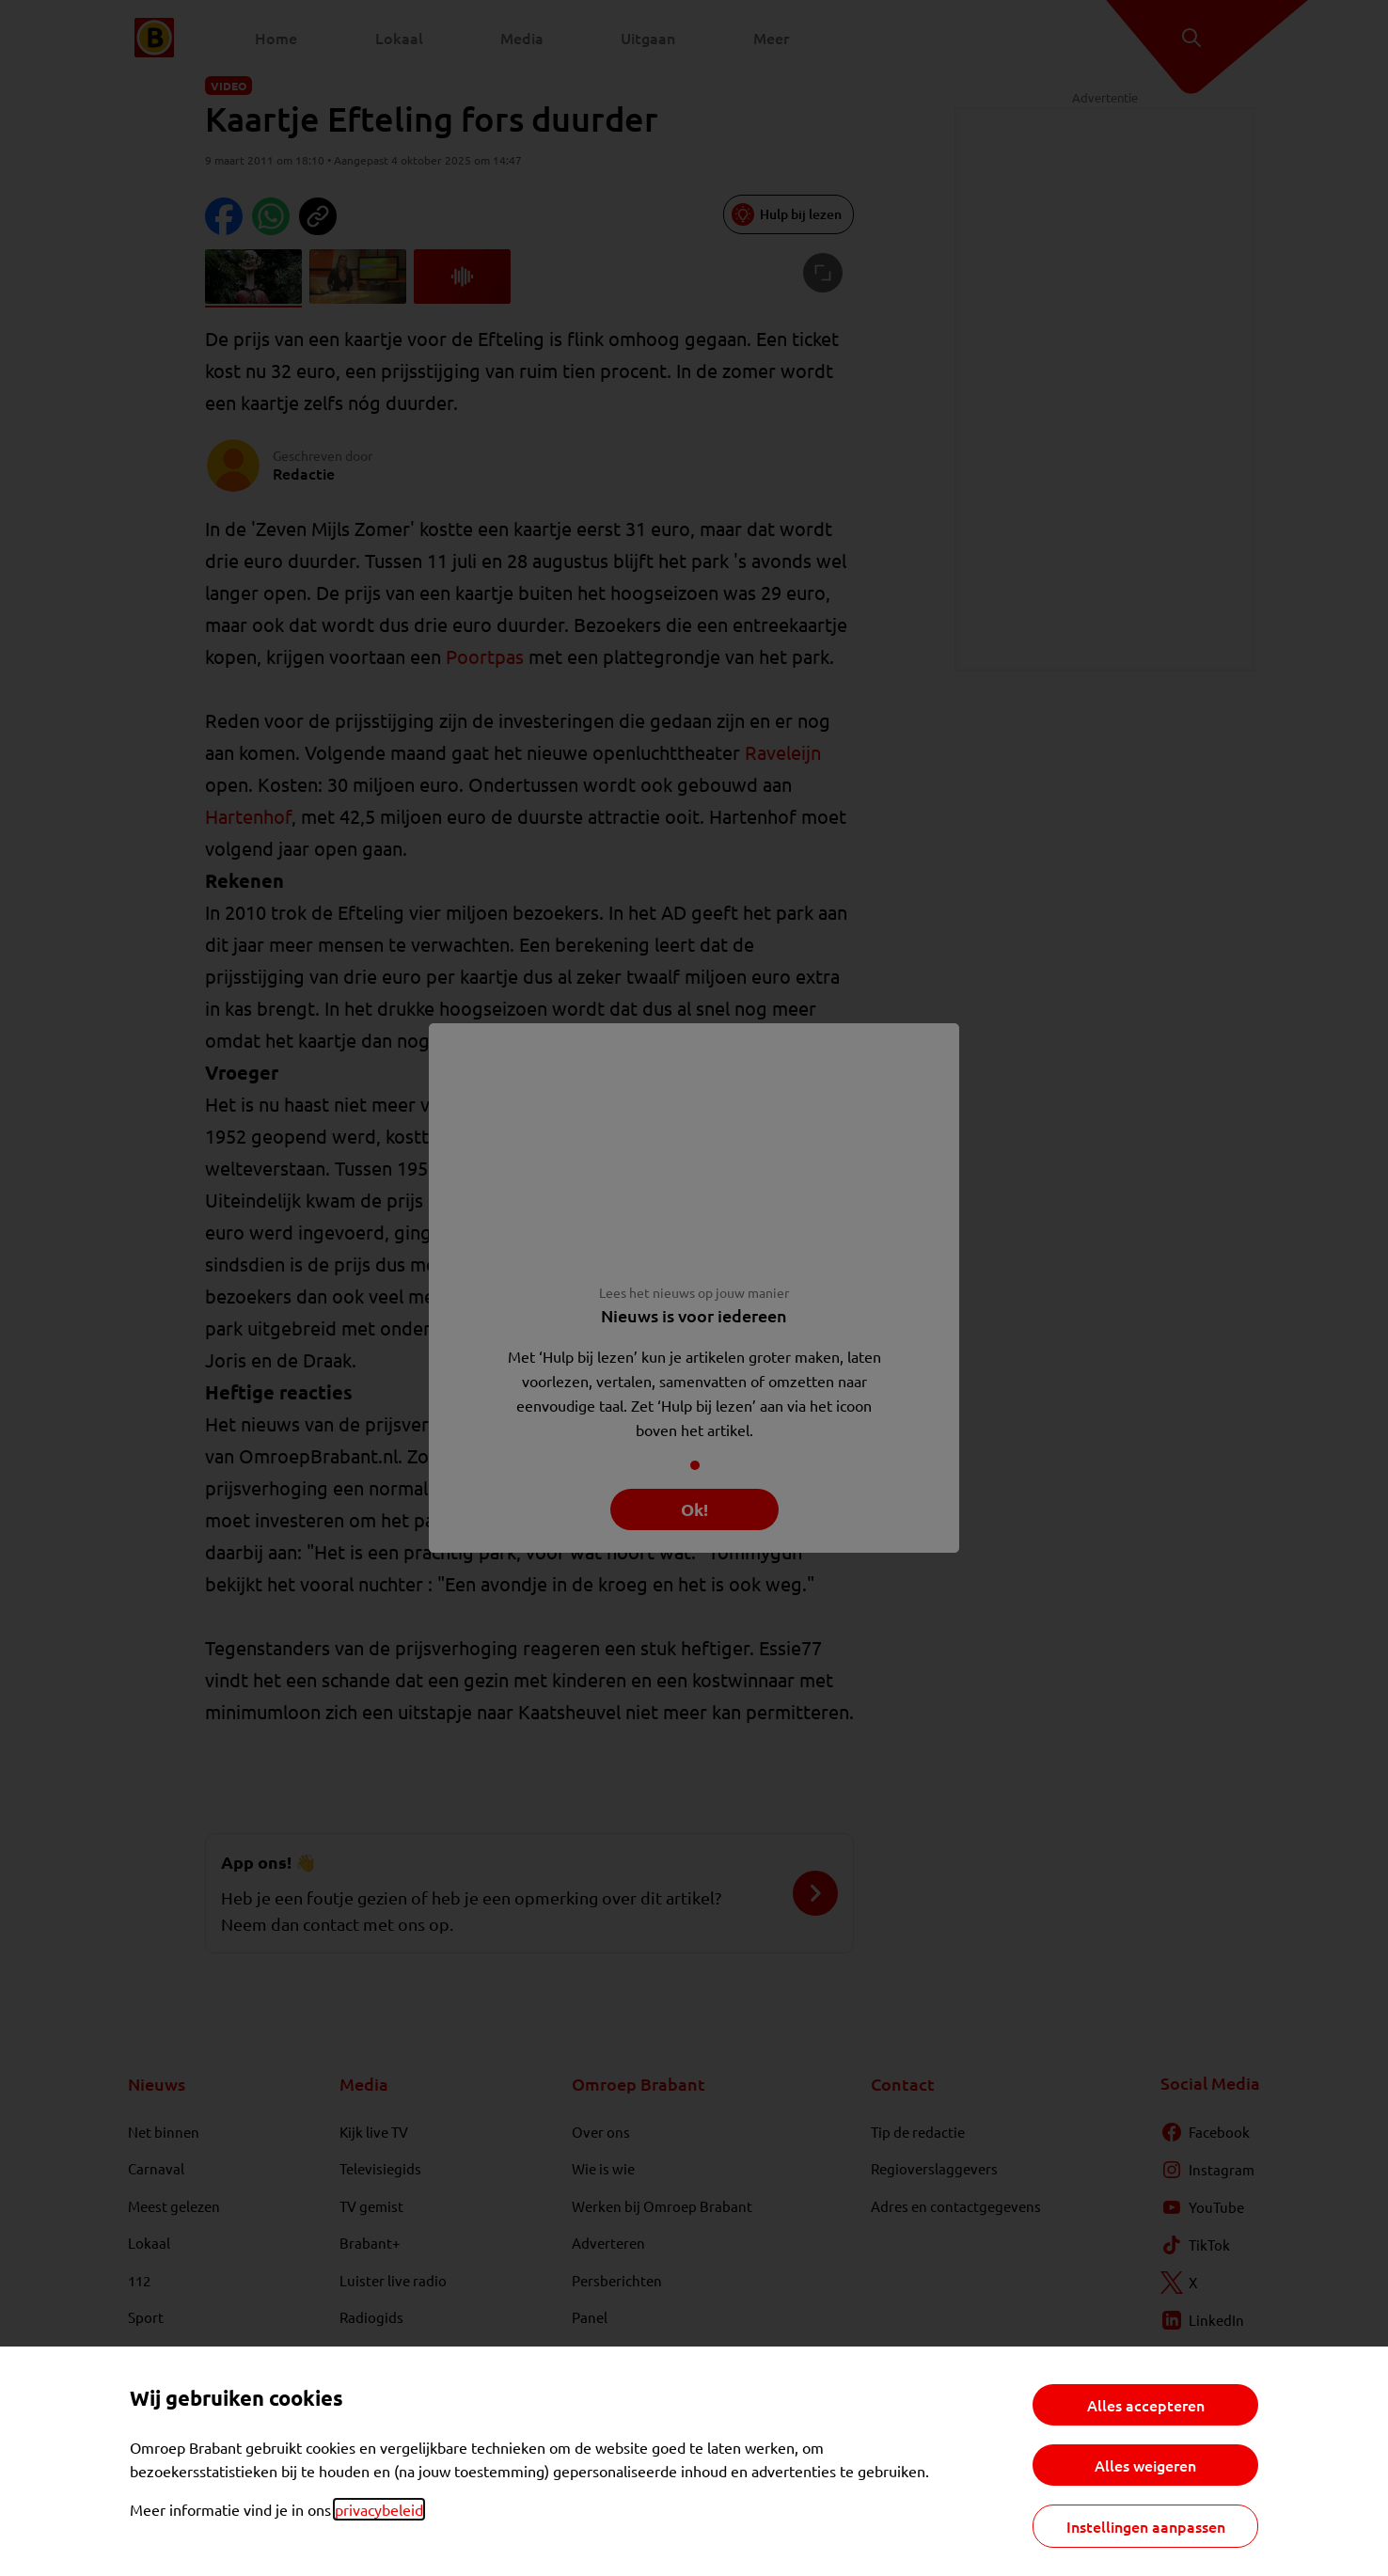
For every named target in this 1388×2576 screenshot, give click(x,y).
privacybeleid (379, 2509)
